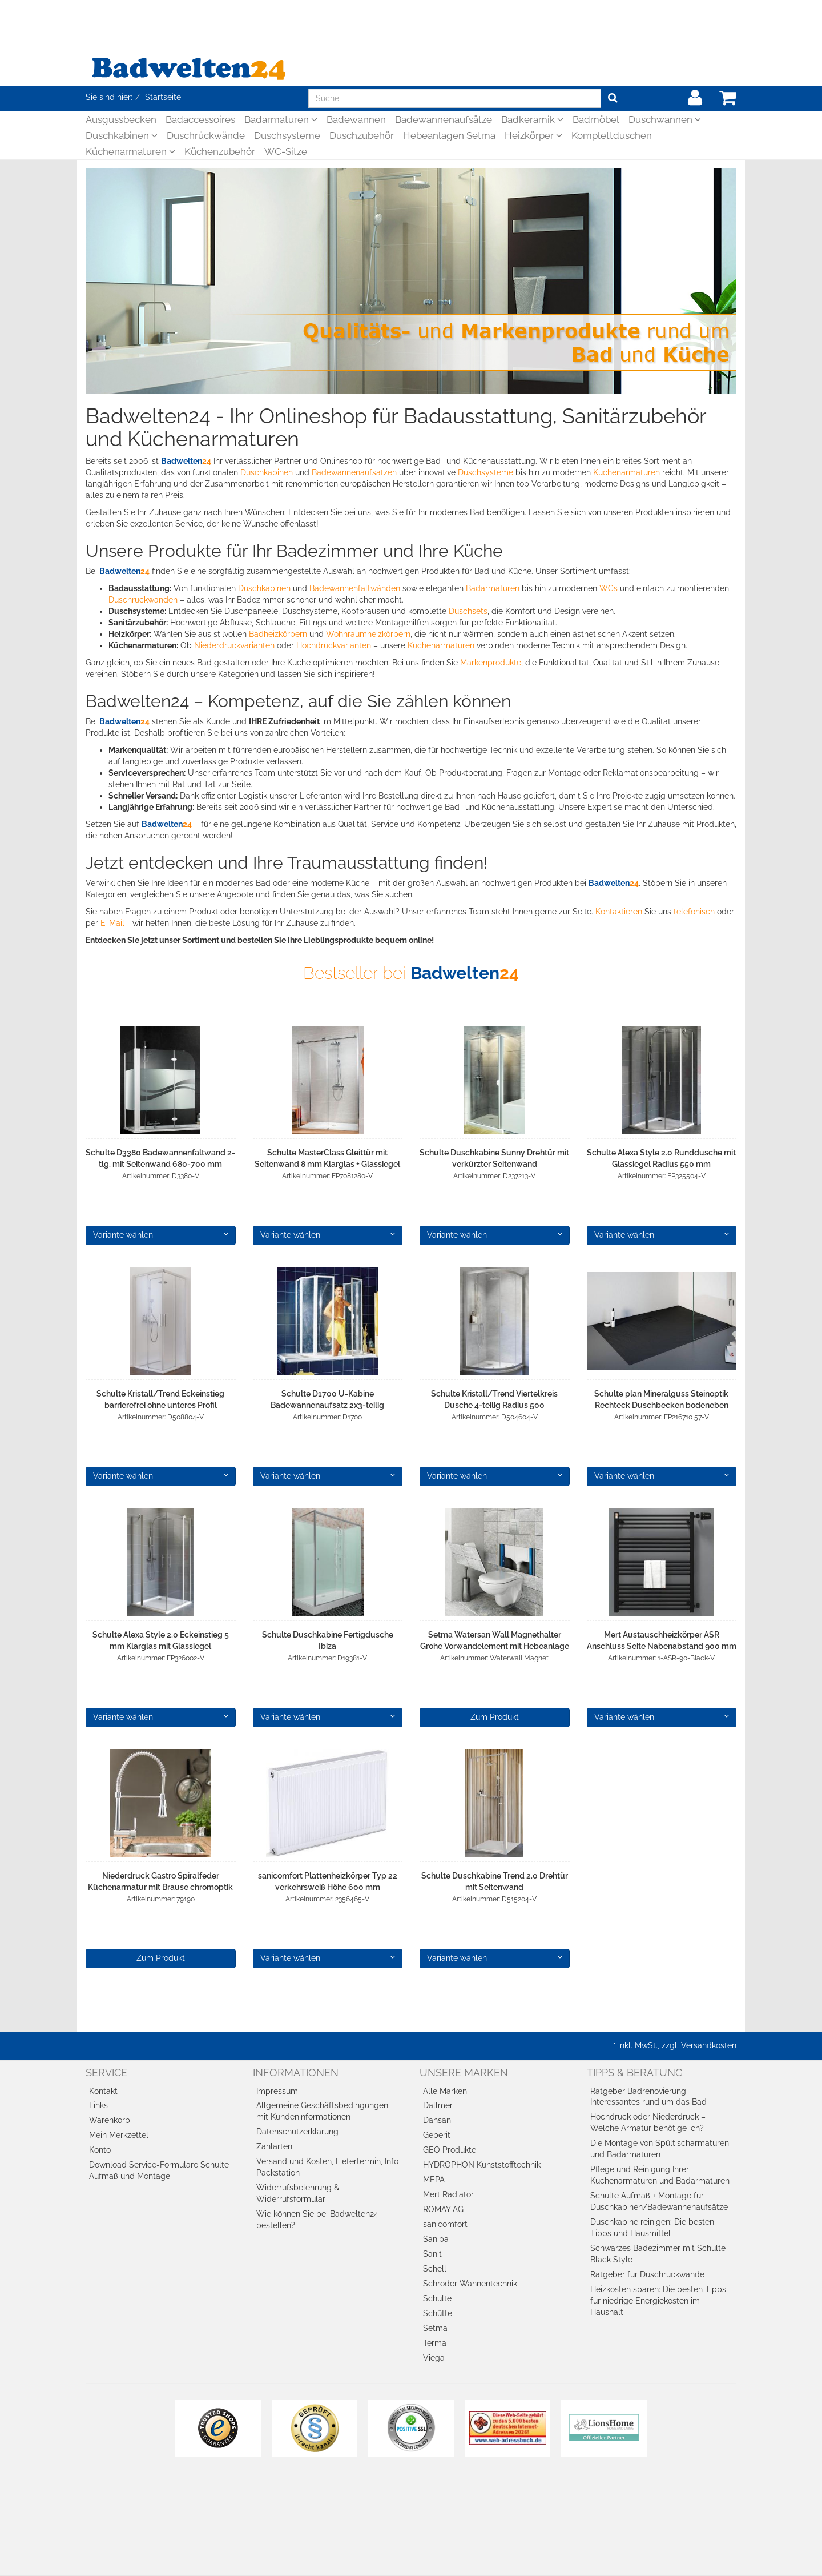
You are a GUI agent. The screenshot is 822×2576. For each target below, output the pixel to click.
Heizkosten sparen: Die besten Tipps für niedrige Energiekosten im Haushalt (658, 2301)
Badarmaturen (280, 119)
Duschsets (468, 611)
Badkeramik (532, 119)
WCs (608, 588)
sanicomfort (445, 2224)
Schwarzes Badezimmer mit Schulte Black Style (658, 2254)
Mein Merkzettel (118, 2135)
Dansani (438, 2120)
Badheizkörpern (278, 634)
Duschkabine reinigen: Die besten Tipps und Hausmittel (652, 2227)
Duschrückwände (206, 135)
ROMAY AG (443, 2209)
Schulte (437, 2298)
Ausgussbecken (121, 119)
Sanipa (436, 2239)
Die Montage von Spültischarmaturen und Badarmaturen (659, 2148)
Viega (434, 2357)
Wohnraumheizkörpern (368, 634)
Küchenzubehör (219, 151)
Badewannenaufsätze (443, 119)
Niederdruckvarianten (234, 645)
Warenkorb (109, 2120)
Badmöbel (596, 119)
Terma (434, 2343)
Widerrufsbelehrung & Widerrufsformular (297, 2193)
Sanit (432, 2253)
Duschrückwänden (143, 599)
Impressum (277, 2091)
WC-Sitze (285, 151)
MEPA (434, 2179)
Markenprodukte (490, 662)
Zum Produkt (494, 1717)
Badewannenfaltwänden (354, 588)
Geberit (436, 2135)
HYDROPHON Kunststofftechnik (482, 2164)
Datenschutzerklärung (297, 2131)
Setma (435, 2328)
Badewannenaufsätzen (354, 472)
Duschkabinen (122, 135)
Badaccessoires (200, 119)
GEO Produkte (449, 2149)
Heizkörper (533, 135)
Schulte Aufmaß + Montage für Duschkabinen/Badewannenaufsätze (659, 2201)
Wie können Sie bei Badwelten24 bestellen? (317, 2219)
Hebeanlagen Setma (449, 135)
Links (98, 2105)
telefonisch (694, 911)
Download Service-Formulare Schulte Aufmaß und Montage (159, 2170)
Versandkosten (708, 2045)
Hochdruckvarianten (333, 645)
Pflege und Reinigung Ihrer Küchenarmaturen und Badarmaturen (660, 2175)
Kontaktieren (618, 911)
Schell (434, 2268)
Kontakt (103, 2091)
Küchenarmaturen (130, 151)
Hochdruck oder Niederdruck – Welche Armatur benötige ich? (648, 2122)
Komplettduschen (611, 135)
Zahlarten (274, 2146)
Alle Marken (445, 2091)
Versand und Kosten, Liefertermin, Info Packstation (327, 2167)
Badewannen (356, 119)
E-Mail (112, 923)
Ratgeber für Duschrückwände (647, 2274)
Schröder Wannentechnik (470, 2283)
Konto (100, 2149)
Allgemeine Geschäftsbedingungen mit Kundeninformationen (322, 2111)
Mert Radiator (448, 2194)
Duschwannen (664, 119)
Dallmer (438, 2105)
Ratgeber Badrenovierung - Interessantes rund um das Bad (648, 2097)
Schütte (437, 2313)
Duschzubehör (361, 135)
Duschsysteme (287, 135)
